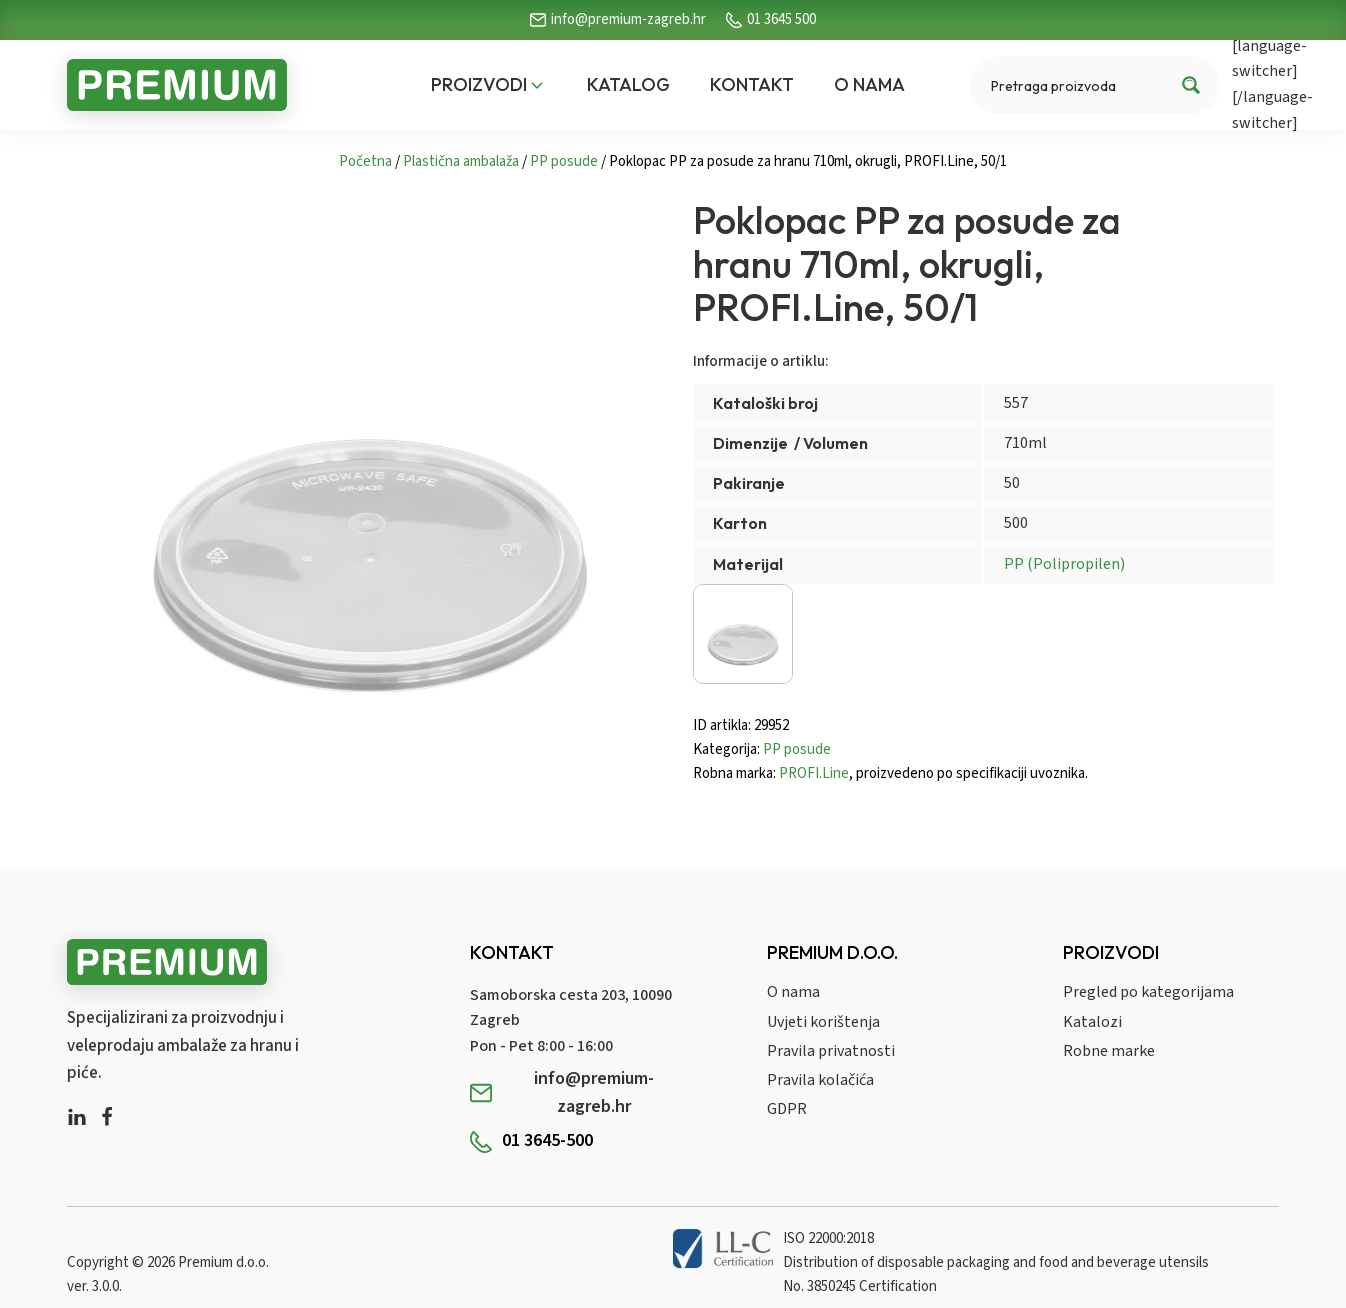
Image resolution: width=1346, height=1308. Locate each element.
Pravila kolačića (820, 1080)
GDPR (787, 1109)
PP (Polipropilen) (1064, 564)
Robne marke (1109, 1051)
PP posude (564, 161)
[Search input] (1077, 85)
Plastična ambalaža (461, 161)
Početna (365, 161)
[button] (489, 85)
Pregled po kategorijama (1148, 992)
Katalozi (1092, 1022)
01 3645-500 (547, 1140)
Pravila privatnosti (831, 1051)
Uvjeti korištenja (823, 1022)
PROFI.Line (814, 773)
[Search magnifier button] (1191, 85)
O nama (793, 992)
